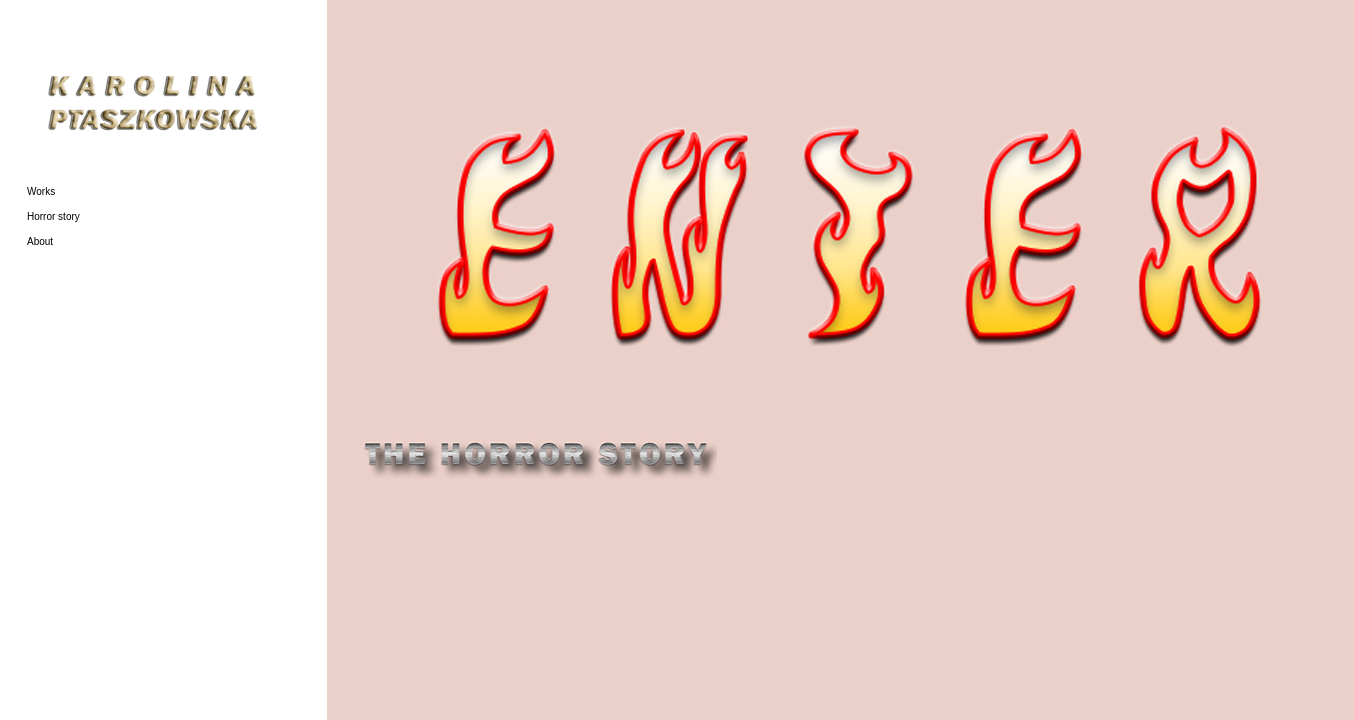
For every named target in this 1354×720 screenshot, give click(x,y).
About (40, 241)
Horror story (53, 216)
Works (41, 191)
